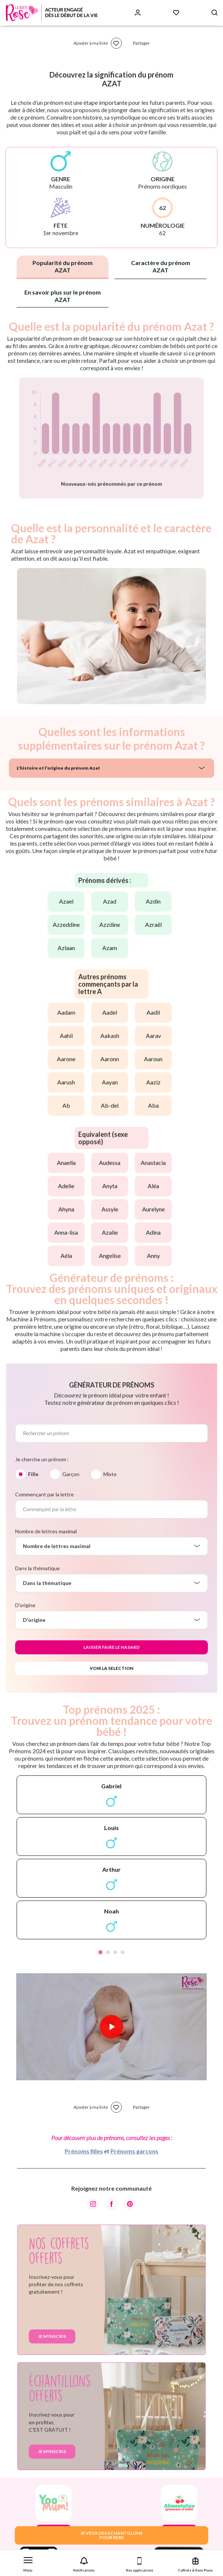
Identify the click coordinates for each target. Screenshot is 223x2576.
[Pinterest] (129, 2203)
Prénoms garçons (134, 2150)
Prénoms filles (84, 2150)
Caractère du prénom (160, 266)
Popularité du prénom (62, 266)
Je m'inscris (52, 2336)
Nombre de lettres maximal (46, 1531)
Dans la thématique (37, 1568)
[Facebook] (111, 2203)
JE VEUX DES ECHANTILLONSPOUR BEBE (111, 2535)
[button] (28, 2563)
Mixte (110, 1474)
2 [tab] (108, 1952)
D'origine (25, 1605)
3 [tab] (115, 1952)
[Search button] (214, 12)
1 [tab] (100, 1952)
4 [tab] (122, 1952)
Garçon (70, 1474)
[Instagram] (93, 2203)
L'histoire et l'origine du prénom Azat (58, 768)
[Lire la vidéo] (111, 2027)
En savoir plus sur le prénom (62, 296)
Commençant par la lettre (44, 1494)
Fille (33, 1474)
